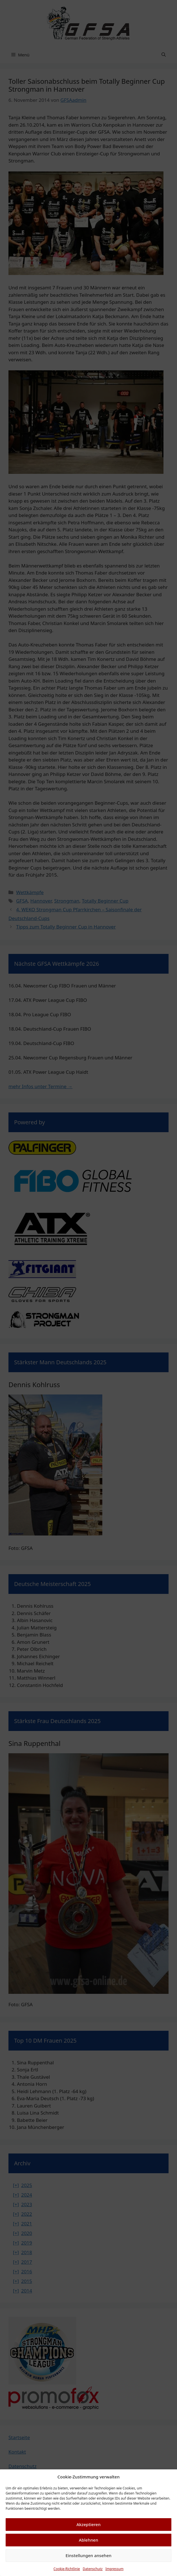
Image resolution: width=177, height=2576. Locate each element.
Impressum (114, 2568)
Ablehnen (88, 2540)
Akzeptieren (88, 2524)
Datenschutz (93, 2568)
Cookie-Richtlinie (67, 2568)
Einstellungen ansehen (89, 2555)
